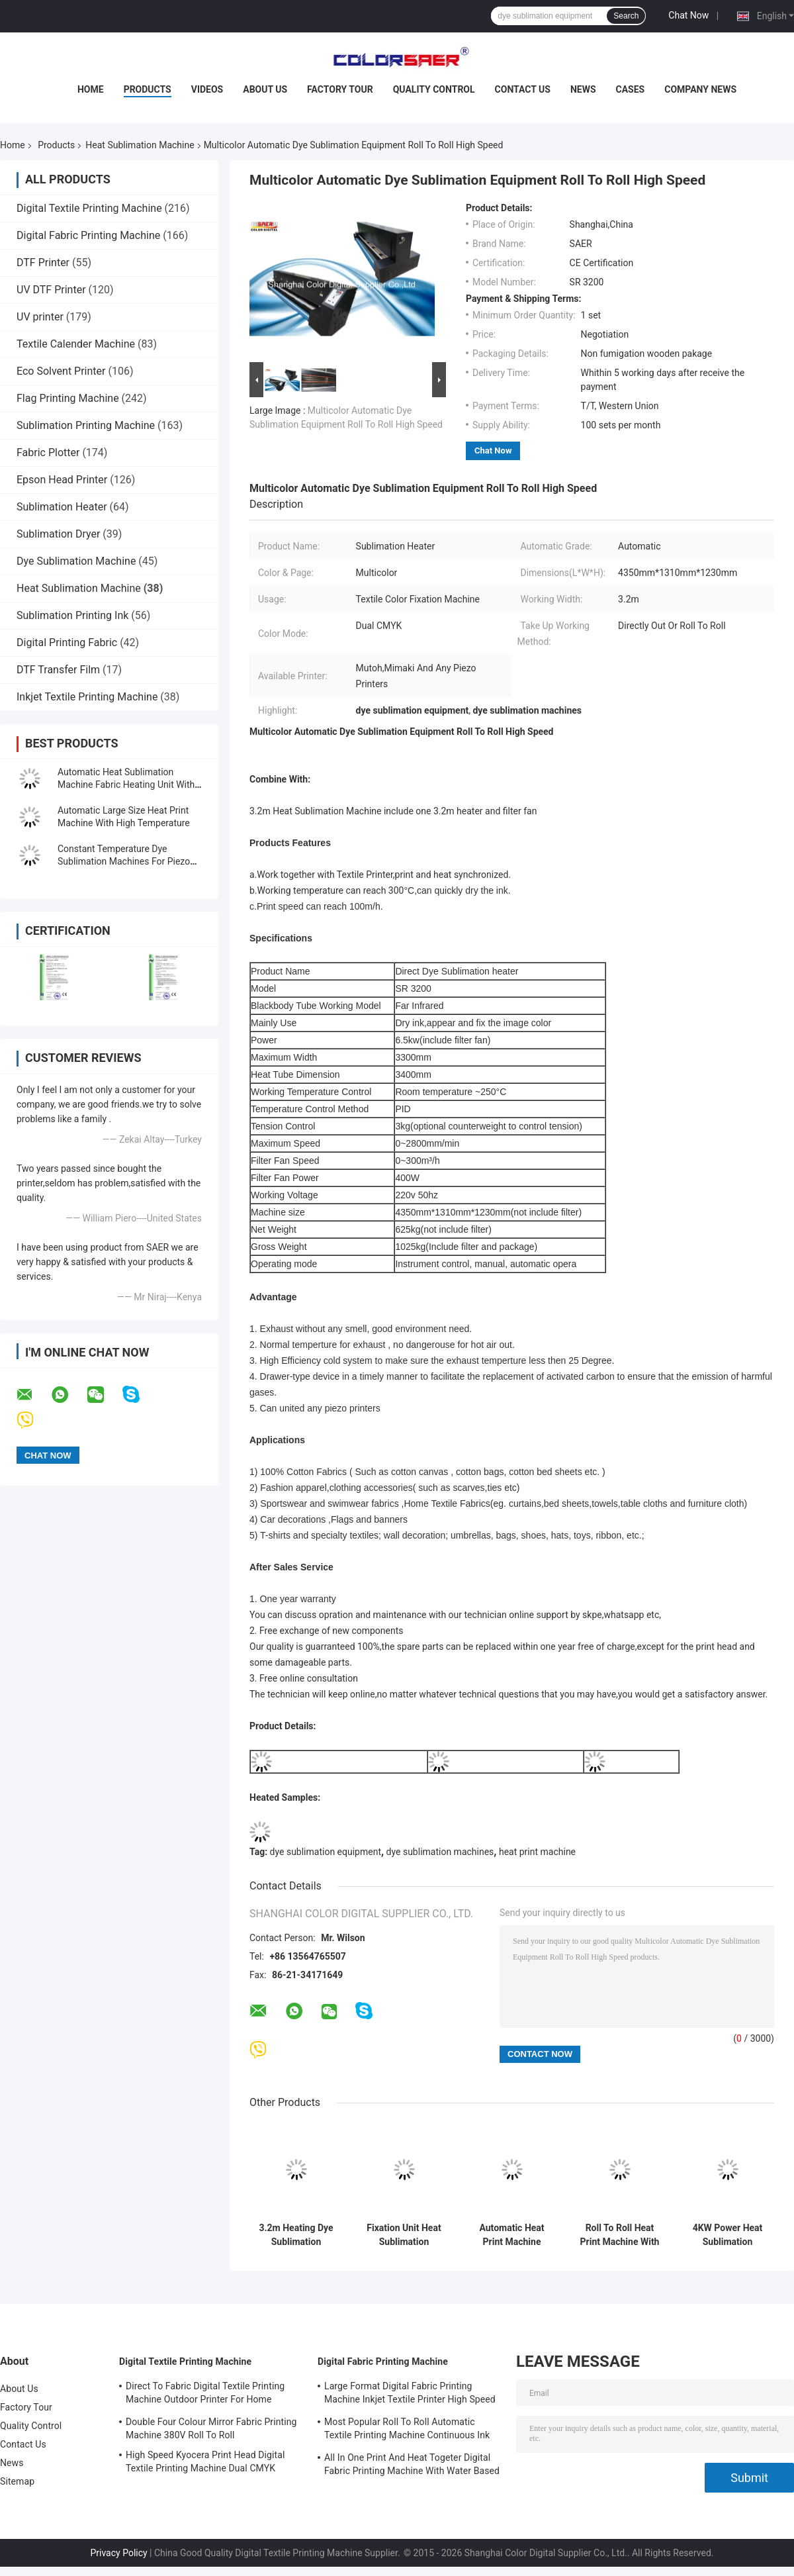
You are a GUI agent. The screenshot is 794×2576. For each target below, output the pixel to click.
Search (626, 16)
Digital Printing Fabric (67, 642)
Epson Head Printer (62, 479)
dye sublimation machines (440, 1851)
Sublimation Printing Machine (86, 425)
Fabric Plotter (48, 452)
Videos (207, 89)
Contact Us (523, 89)
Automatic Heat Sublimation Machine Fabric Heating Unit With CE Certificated (126, 784)
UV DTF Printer (51, 289)
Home (90, 89)
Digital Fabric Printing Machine (88, 235)
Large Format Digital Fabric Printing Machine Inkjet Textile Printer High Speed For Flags (410, 2395)
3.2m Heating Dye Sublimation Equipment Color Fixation (296, 2235)
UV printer (40, 316)
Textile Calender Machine (76, 344)
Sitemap (17, 2481)
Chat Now (688, 15)
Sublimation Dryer (58, 534)
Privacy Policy (118, 2553)
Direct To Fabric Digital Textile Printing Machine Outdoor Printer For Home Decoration (205, 2395)
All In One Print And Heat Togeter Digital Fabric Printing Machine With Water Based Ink (412, 2466)
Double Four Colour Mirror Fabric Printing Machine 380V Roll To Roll (211, 2428)
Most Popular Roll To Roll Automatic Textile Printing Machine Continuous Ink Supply (407, 2430)
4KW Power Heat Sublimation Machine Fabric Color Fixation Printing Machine (727, 2235)
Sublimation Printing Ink (72, 615)
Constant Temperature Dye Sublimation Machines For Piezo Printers (124, 861)
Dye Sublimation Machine (76, 561)
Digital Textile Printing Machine (89, 208)
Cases (630, 89)
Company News (700, 89)
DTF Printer (43, 262)
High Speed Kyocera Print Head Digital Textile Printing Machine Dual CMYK (205, 2461)
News (583, 89)
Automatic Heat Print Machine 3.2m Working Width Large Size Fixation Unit (512, 2235)
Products (147, 89)
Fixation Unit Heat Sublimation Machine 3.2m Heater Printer (404, 2235)
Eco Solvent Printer (61, 371)
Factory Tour (340, 89)
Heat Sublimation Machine (139, 145)
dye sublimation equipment (325, 1851)
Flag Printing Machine (68, 398)
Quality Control (434, 89)
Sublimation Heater (62, 507)
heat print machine (537, 1851)
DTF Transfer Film (58, 669)
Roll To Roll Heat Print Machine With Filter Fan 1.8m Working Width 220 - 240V (620, 2235)
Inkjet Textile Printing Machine (87, 697)
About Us (265, 89)
